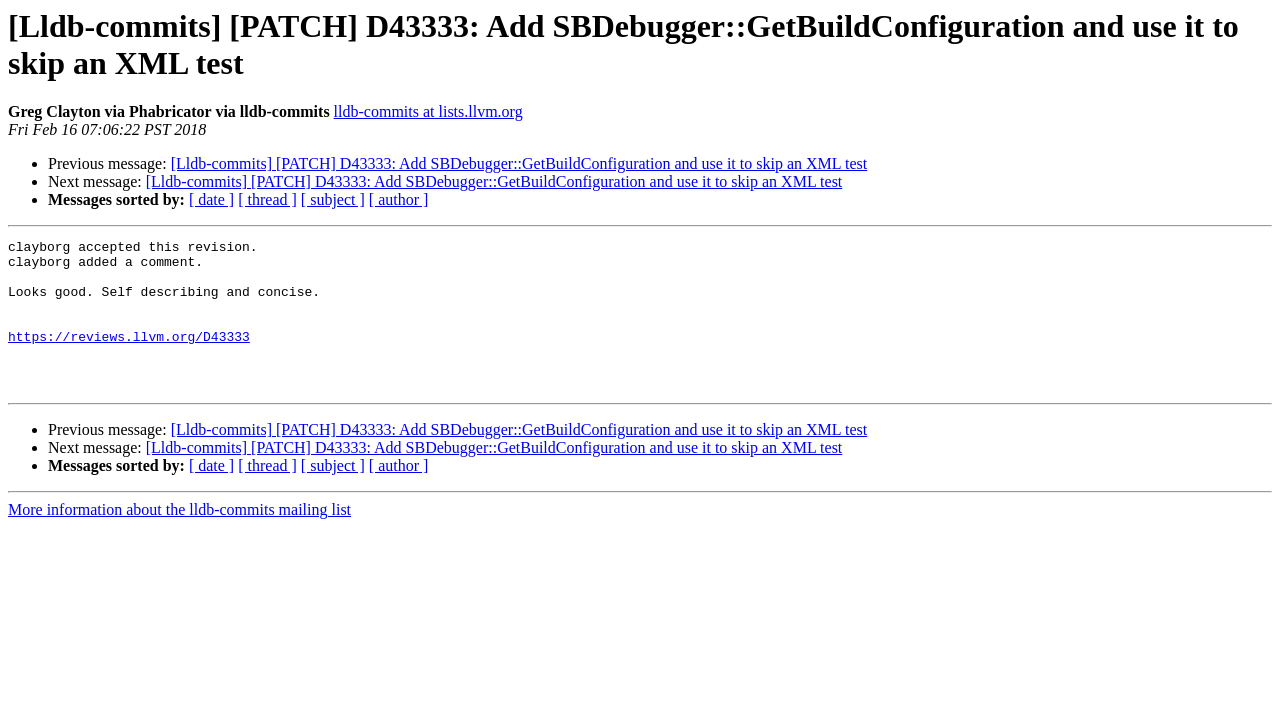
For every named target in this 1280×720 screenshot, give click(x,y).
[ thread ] (267, 199)
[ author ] (399, 199)
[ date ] (211, 199)
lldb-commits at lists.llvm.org (428, 111)
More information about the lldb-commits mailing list (179, 539)
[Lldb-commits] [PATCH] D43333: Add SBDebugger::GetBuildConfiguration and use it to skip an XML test (519, 163)
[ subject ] (333, 199)
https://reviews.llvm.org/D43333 (129, 357)
